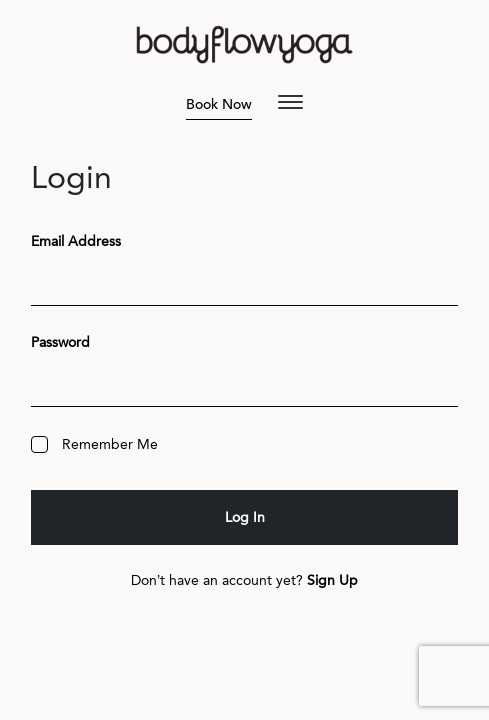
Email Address (76, 241)
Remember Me (94, 444)
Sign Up (332, 580)
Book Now (219, 104)
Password (60, 342)
